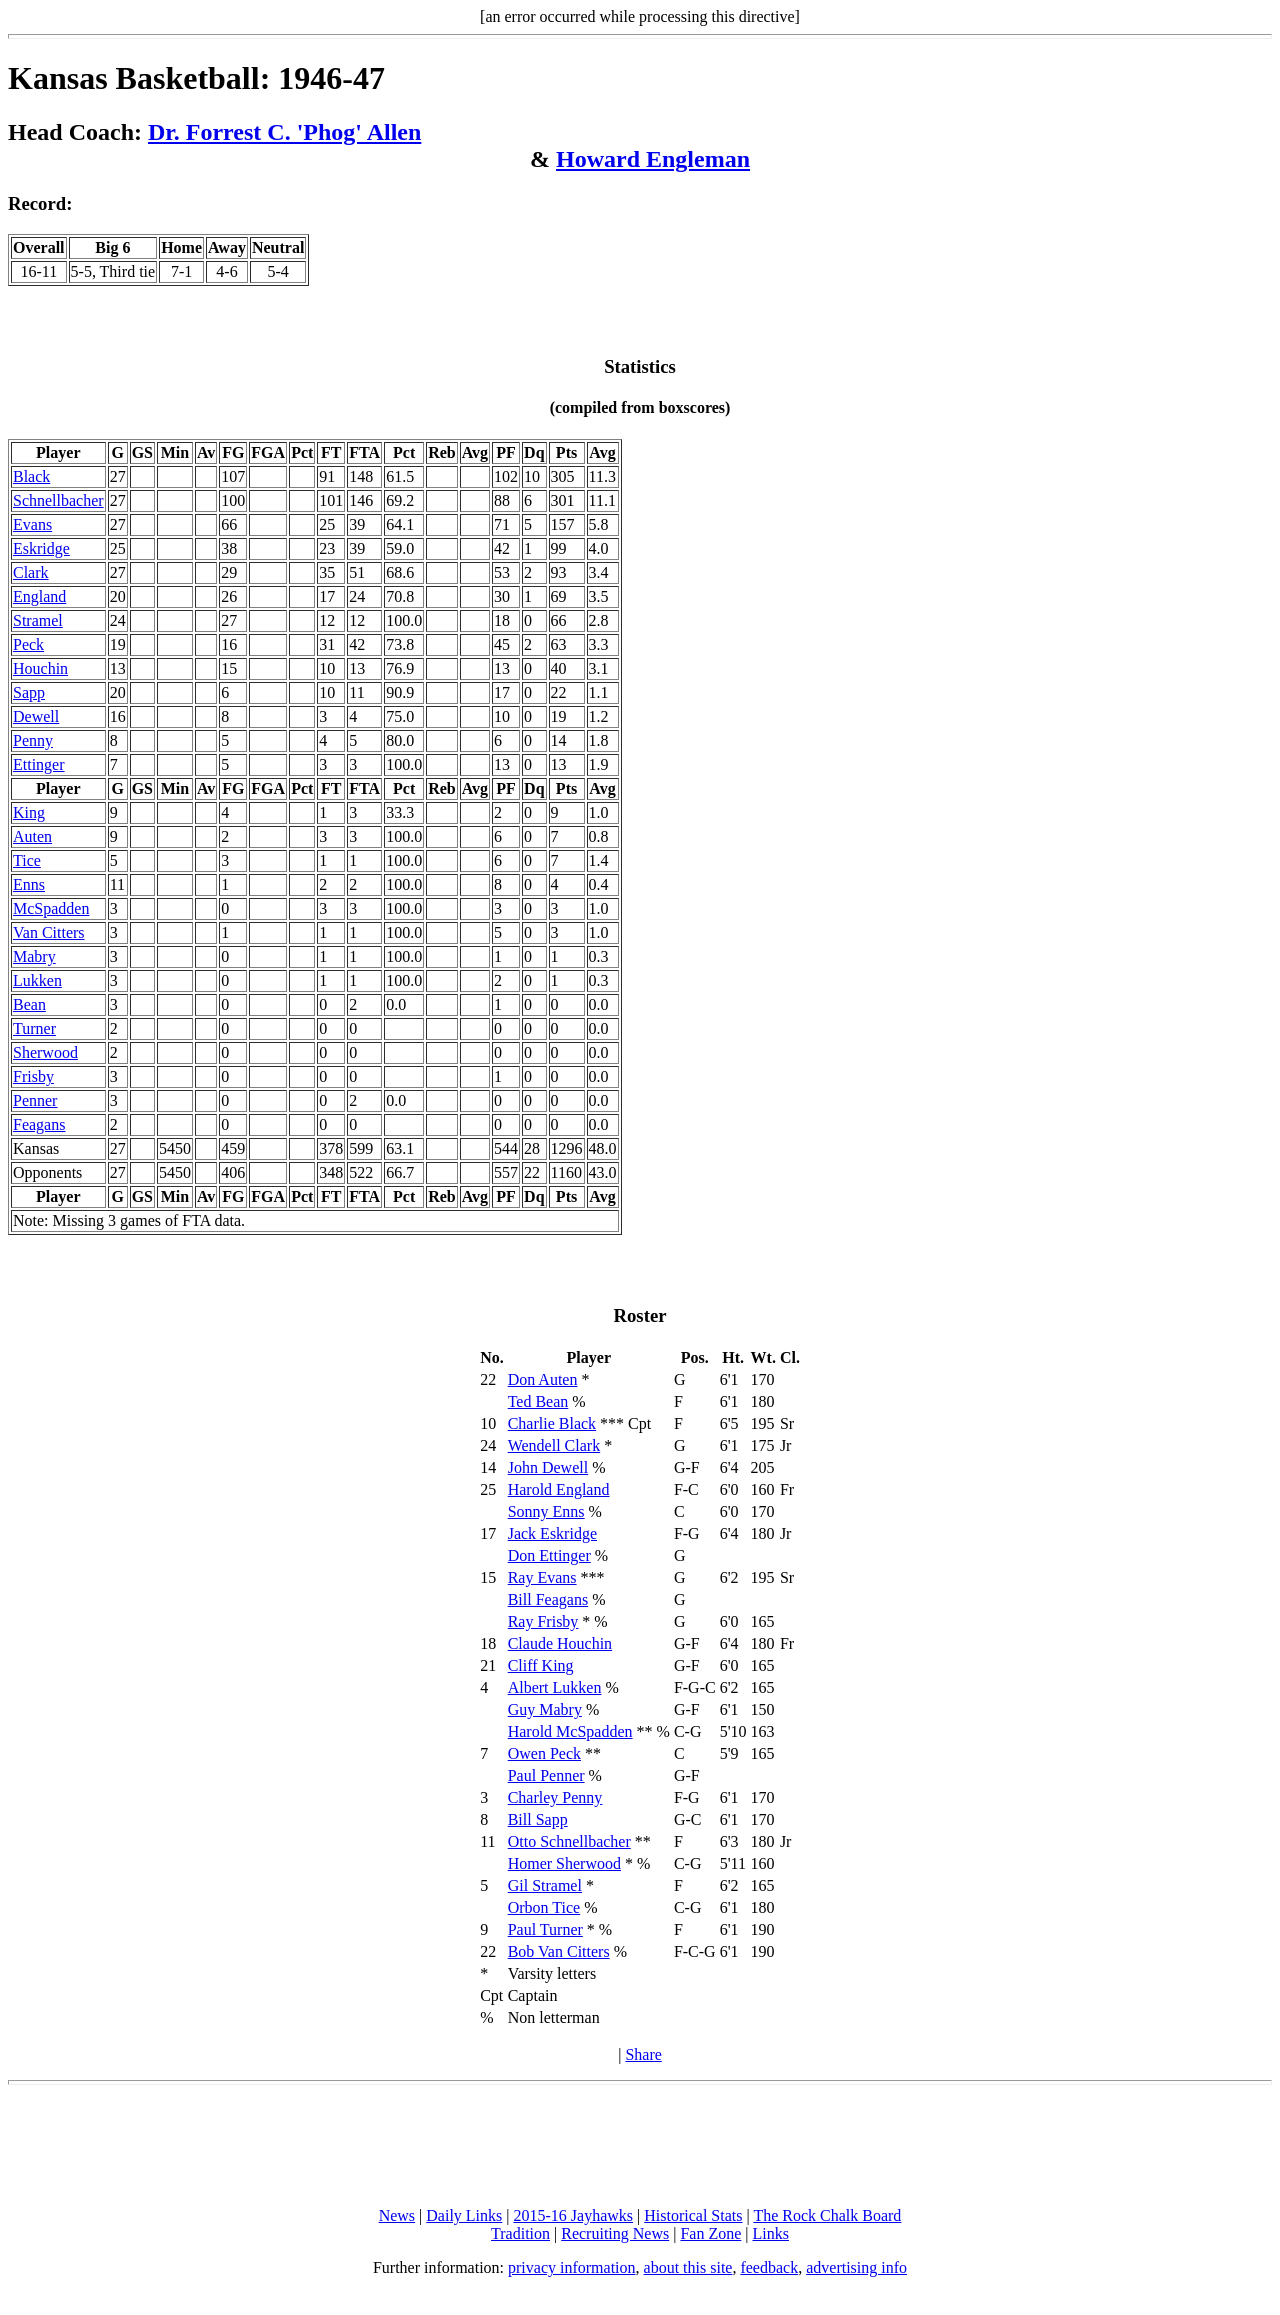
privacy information (572, 2267)
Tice (27, 860)
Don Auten (543, 1379)
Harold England (559, 1489)
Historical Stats (693, 2215)
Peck (28, 644)
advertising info (856, 2267)
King (29, 812)
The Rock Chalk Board (827, 2215)
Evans (32, 524)
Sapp (29, 692)
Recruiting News (615, 2233)
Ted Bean (538, 1401)
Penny (33, 740)
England (39, 596)
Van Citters (49, 932)
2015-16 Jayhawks (573, 2215)
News (397, 2215)
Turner (34, 1028)
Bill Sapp (538, 1819)
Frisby (33, 1076)
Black (31, 476)
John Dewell (548, 1467)
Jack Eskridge (552, 1533)
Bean (29, 1004)
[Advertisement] (640, 2146)
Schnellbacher (58, 500)
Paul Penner (546, 1775)
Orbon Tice (544, 1907)
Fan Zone (710, 2233)
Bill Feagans (548, 1599)
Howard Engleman (653, 159)
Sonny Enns (546, 1511)
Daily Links (464, 2215)
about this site (688, 2267)
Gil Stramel (545, 1885)
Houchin (40, 668)
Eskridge (41, 548)
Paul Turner (545, 1929)
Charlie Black (552, 1423)
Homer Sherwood (564, 1863)
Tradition (520, 2233)
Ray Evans (542, 1577)
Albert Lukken (555, 1687)
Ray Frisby (543, 1621)
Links (771, 2233)
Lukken (37, 980)
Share (643, 2054)
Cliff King (541, 1665)
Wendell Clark (554, 1445)
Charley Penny (555, 1797)
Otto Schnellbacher (569, 1841)
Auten (32, 836)
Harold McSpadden (570, 1731)
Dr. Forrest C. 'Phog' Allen (284, 132)
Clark (31, 572)
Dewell (36, 716)
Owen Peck (544, 1753)
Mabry (34, 956)
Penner (35, 1100)
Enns (29, 884)
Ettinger (39, 764)
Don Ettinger (549, 1555)
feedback (769, 2267)
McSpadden (51, 908)
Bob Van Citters (559, 1951)
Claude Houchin (560, 1643)
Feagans (39, 1124)
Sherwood (45, 1052)
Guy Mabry (545, 1709)
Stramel (38, 620)
